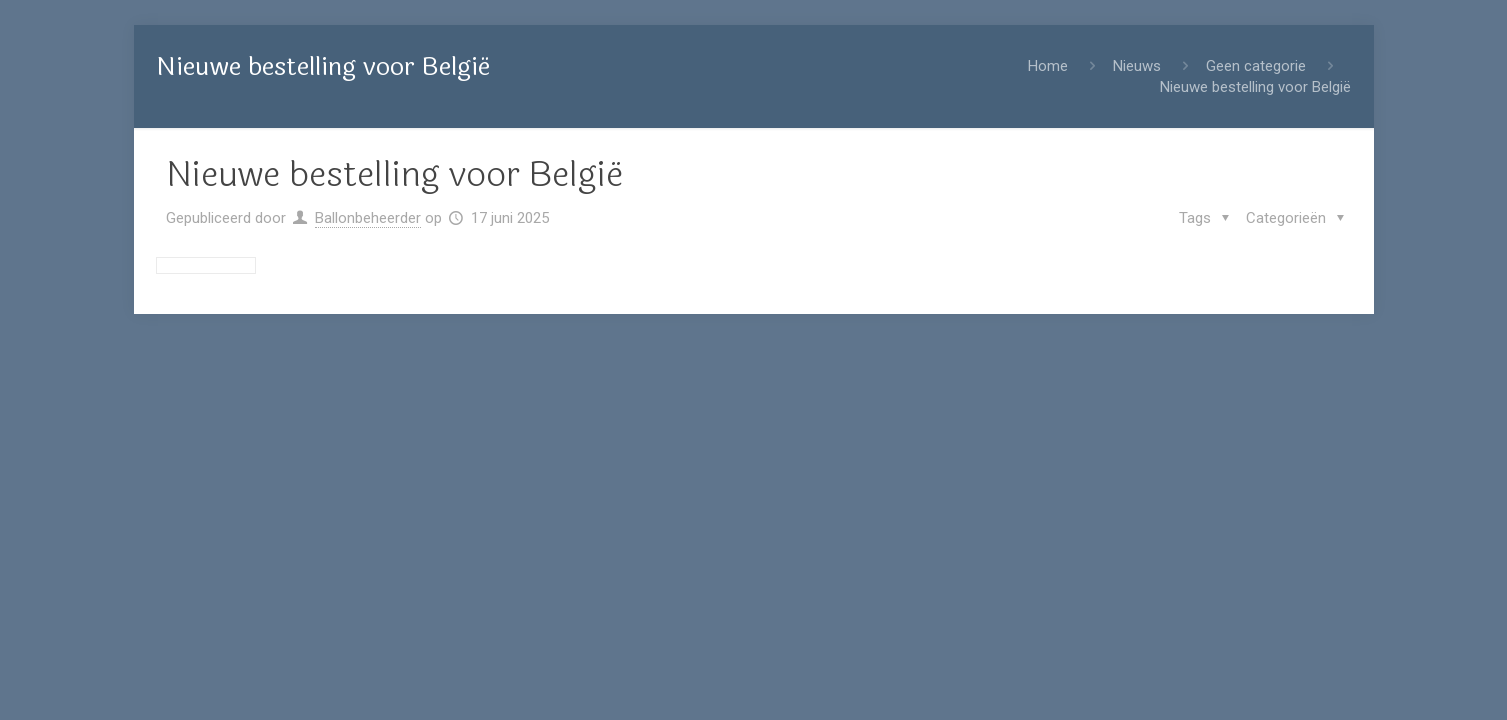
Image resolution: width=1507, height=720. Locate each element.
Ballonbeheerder (368, 218)
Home (1048, 66)
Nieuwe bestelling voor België (1255, 87)
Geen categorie (1256, 66)
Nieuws (1137, 66)
